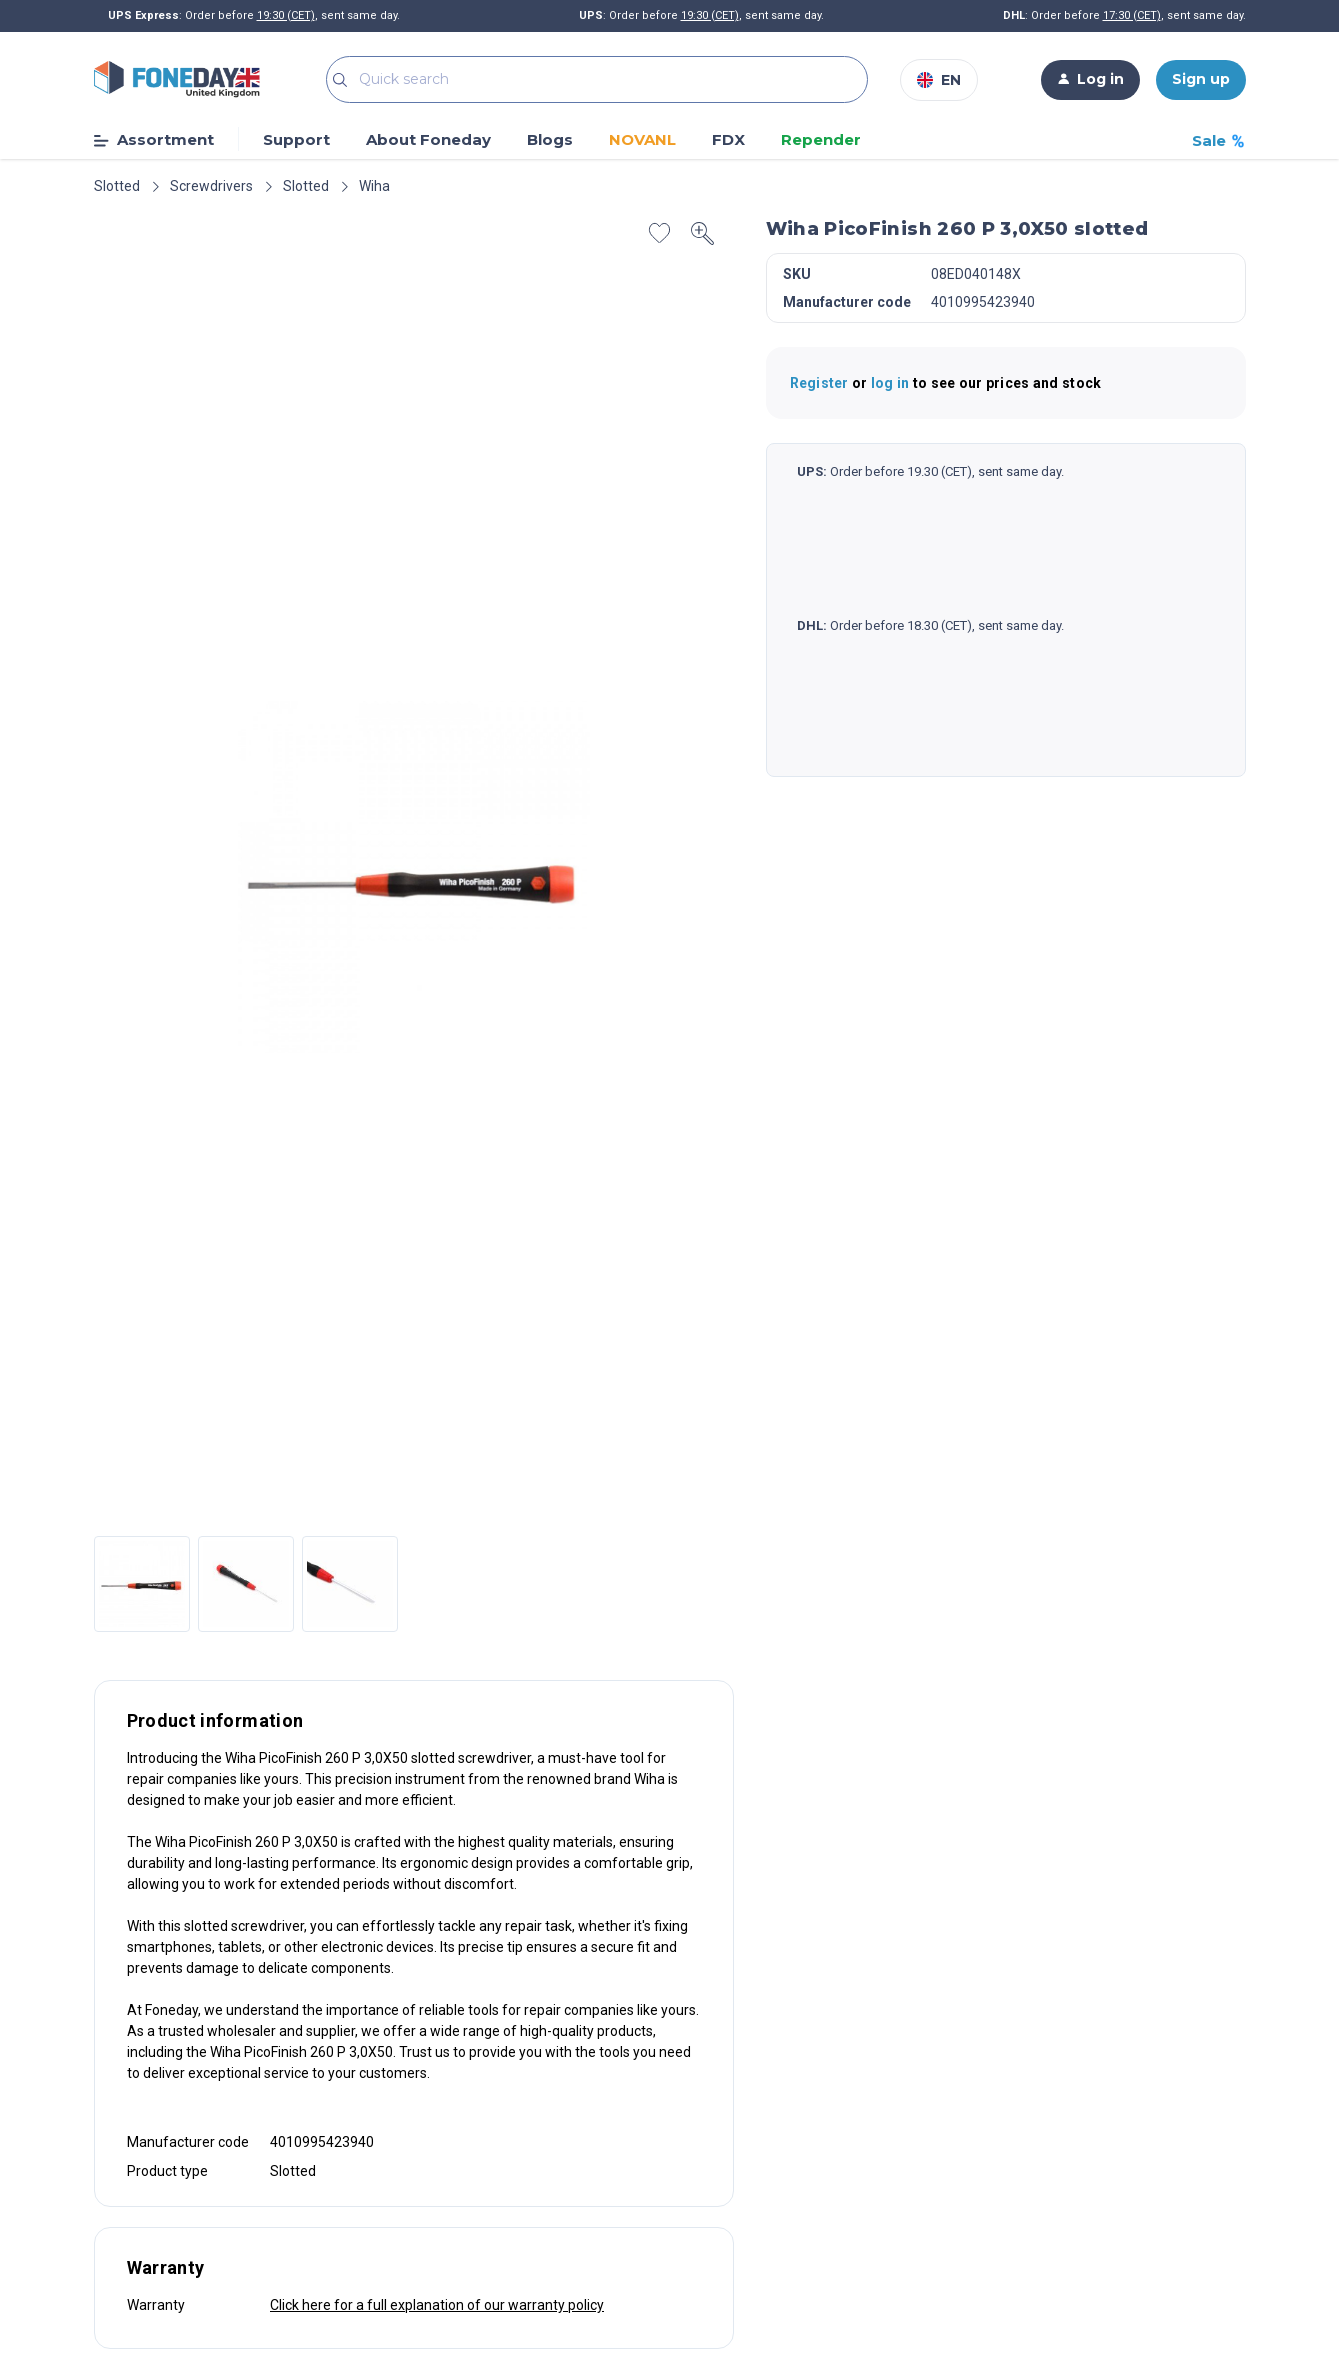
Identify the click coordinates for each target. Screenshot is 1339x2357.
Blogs (550, 141)
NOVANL (642, 139)
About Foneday (428, 139)
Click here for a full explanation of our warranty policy (437, 2305)
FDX (728, 141)
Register (821, 383)
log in (892, 383)
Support (296, 139)
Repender (821, 141)
